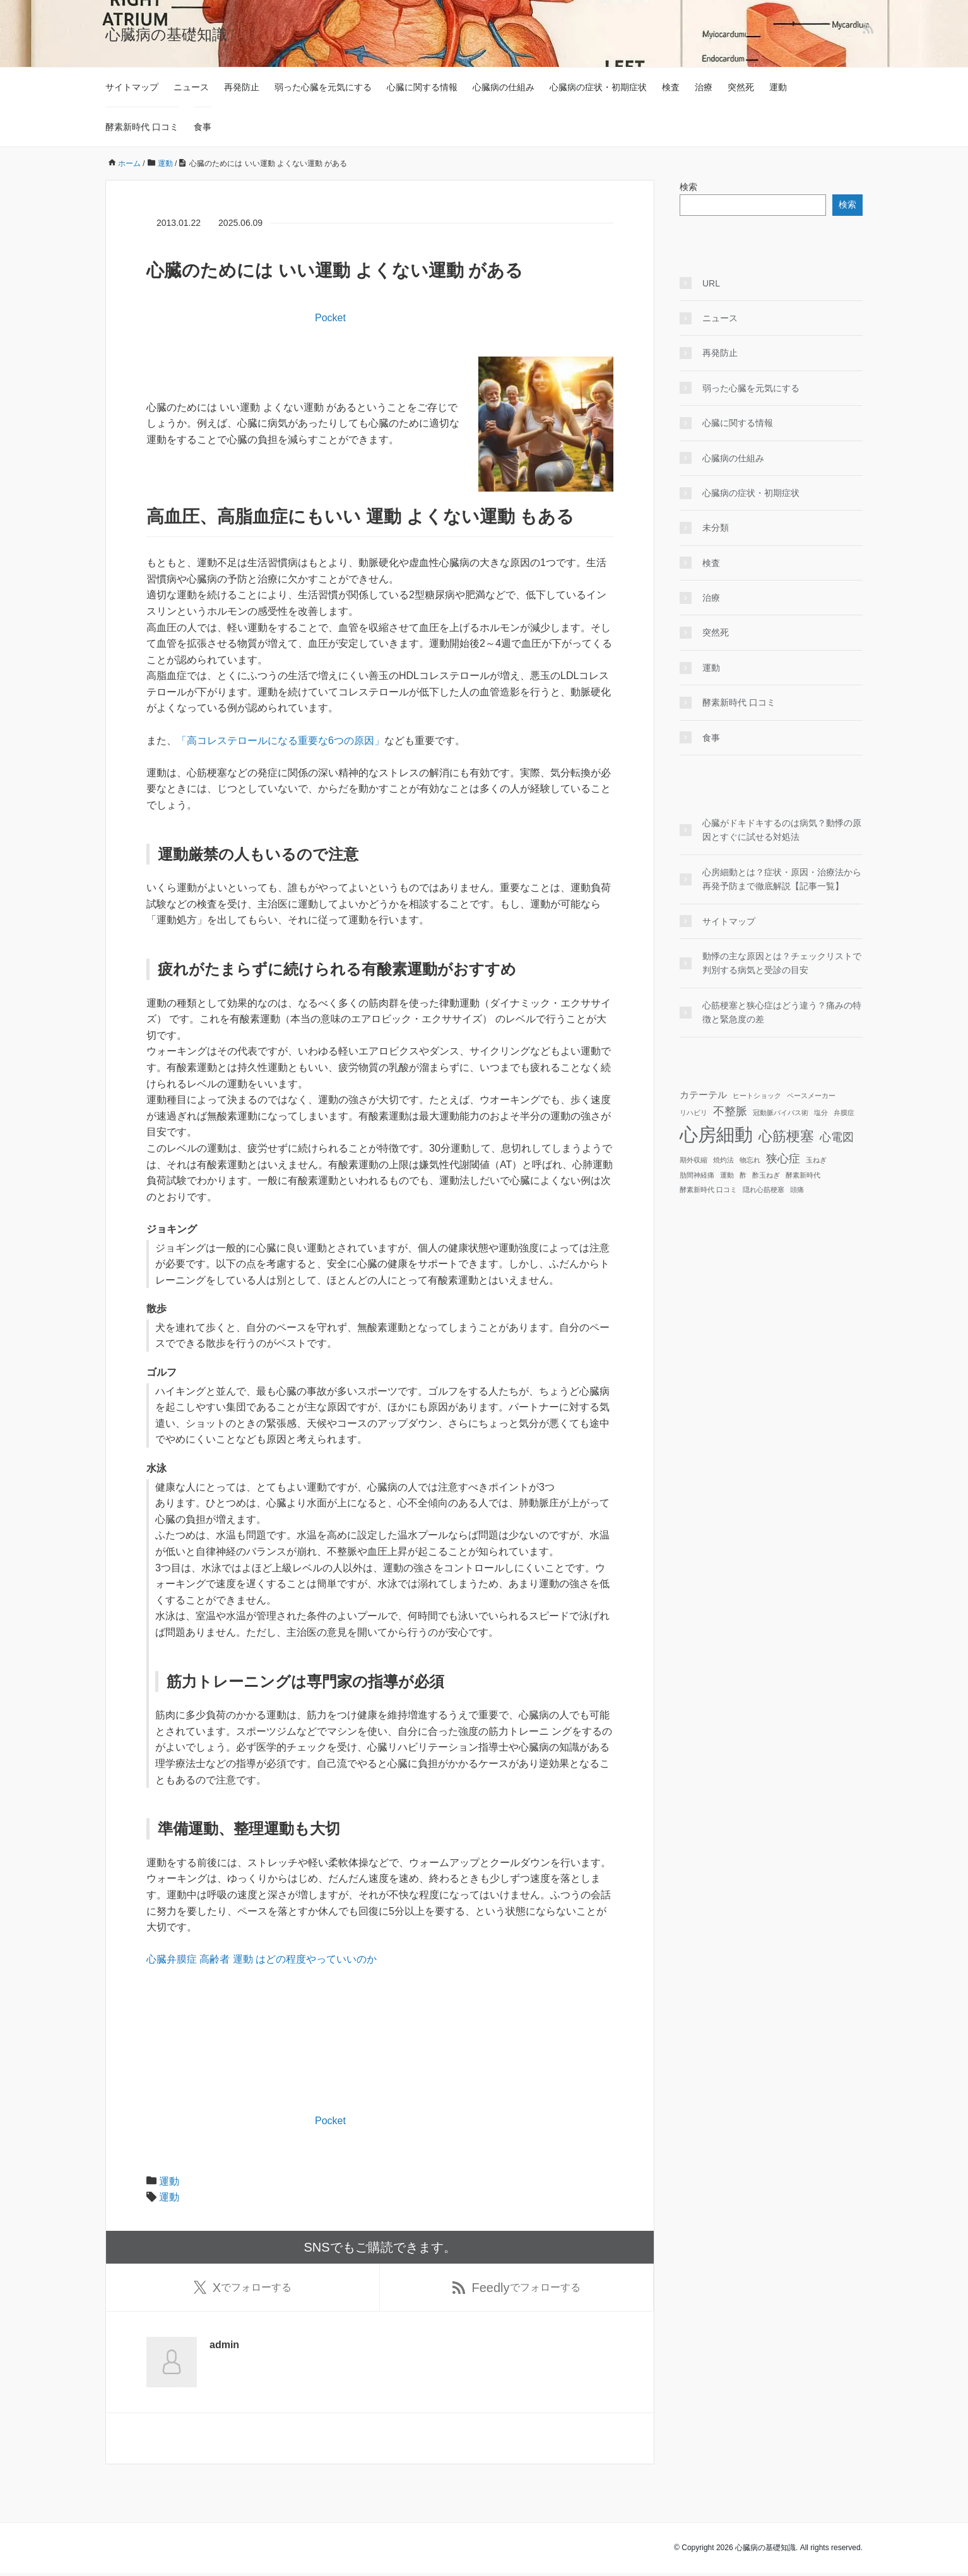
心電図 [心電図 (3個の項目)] (837, 1137)
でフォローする (243, 2289)
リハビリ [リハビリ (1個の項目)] (693, 1112)
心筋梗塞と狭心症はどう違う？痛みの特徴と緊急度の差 (781, 1012)
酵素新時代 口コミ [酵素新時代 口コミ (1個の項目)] (708, 1189)
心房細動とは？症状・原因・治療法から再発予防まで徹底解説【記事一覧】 (781, 879)
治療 (703, 87)
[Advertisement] (294, 375)
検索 (688, 187)
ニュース (191, 87)
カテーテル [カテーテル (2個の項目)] (703, 1095)
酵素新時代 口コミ (142, 127)
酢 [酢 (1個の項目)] (743, 1175)
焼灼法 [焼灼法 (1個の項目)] (723, 1160)
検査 (671, 87)
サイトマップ (131, 87)
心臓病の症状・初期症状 (598, 87)
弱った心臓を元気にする (323, 87)
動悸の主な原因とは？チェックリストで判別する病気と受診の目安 (781, 963)
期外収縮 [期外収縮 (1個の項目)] (693, 1160)
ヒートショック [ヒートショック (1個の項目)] (757, 1095)
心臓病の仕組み (503, 87)
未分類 (715, 528)
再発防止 (241, 87)
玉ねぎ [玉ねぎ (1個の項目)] (816, 1160)
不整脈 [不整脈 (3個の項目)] (730, 1111)
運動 (778, 87)
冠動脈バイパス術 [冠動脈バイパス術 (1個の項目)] (780, 1112)
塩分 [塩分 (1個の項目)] (821, 1112)
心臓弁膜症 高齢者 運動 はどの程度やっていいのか (261, 1959)
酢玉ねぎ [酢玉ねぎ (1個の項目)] (766, 1175)
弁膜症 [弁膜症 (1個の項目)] (844, 1112)
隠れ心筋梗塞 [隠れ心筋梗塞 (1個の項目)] (763, 1189)
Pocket (330, 317)
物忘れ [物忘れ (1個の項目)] (750, 1160)
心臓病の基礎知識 (166, 34)
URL (711, 283)
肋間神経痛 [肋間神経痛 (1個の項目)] (697, 1175)
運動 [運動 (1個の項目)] (727, 1175)
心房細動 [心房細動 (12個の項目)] (716, 1134)
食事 (202, 127)
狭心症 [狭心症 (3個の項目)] (783, 1158)
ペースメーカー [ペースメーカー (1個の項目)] (811, 1095)
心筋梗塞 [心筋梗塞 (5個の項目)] (786, 1136)
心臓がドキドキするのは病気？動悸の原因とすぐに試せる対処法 (781, 830)
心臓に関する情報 (422, 87)
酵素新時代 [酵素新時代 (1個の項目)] (803, 1175)
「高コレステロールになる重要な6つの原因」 (280, 740)
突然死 (741, 87)
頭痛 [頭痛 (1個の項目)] (797, 1189)
